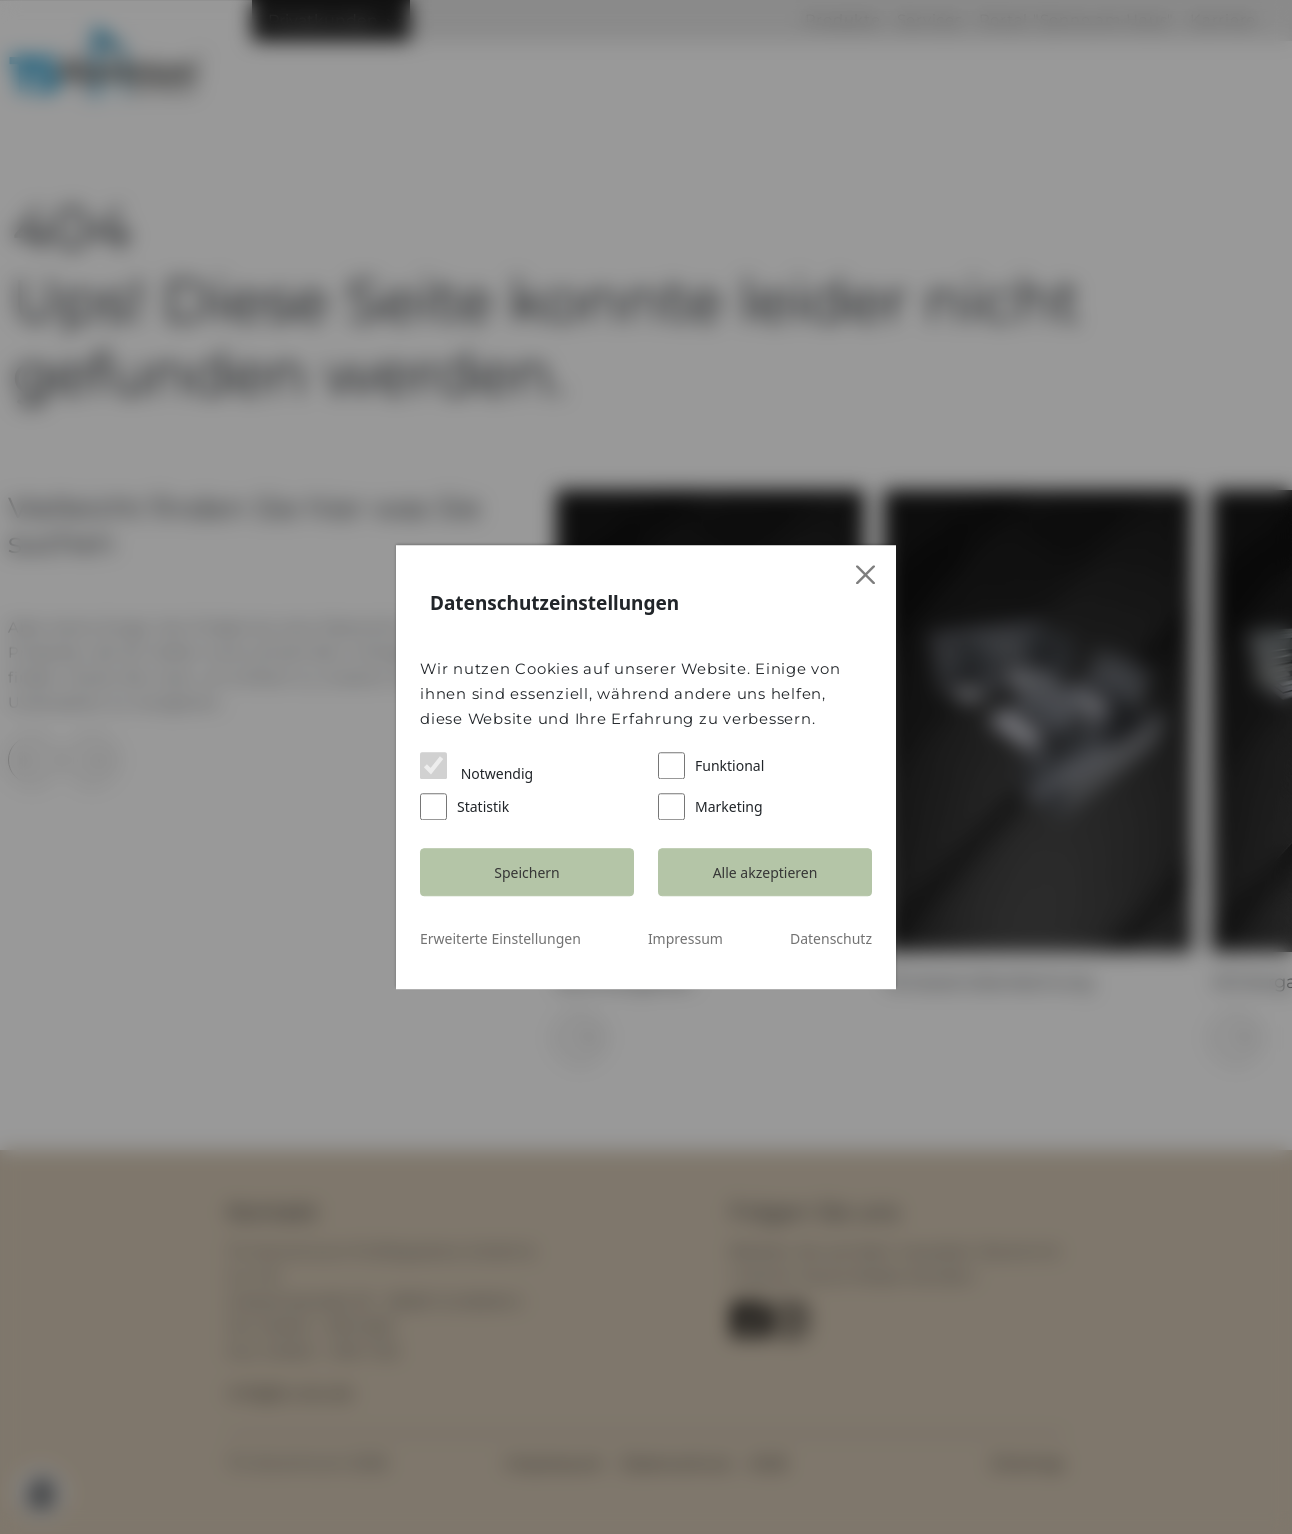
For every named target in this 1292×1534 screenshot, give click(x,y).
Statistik (464, 806)
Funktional (711, 765)
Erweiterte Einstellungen (500, 938)
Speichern (527, 872)
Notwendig (476, 767)
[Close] (866, 575)
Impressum (685, 938)
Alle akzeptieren (765, 872)
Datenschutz (831, 938)
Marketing (710, 806)
